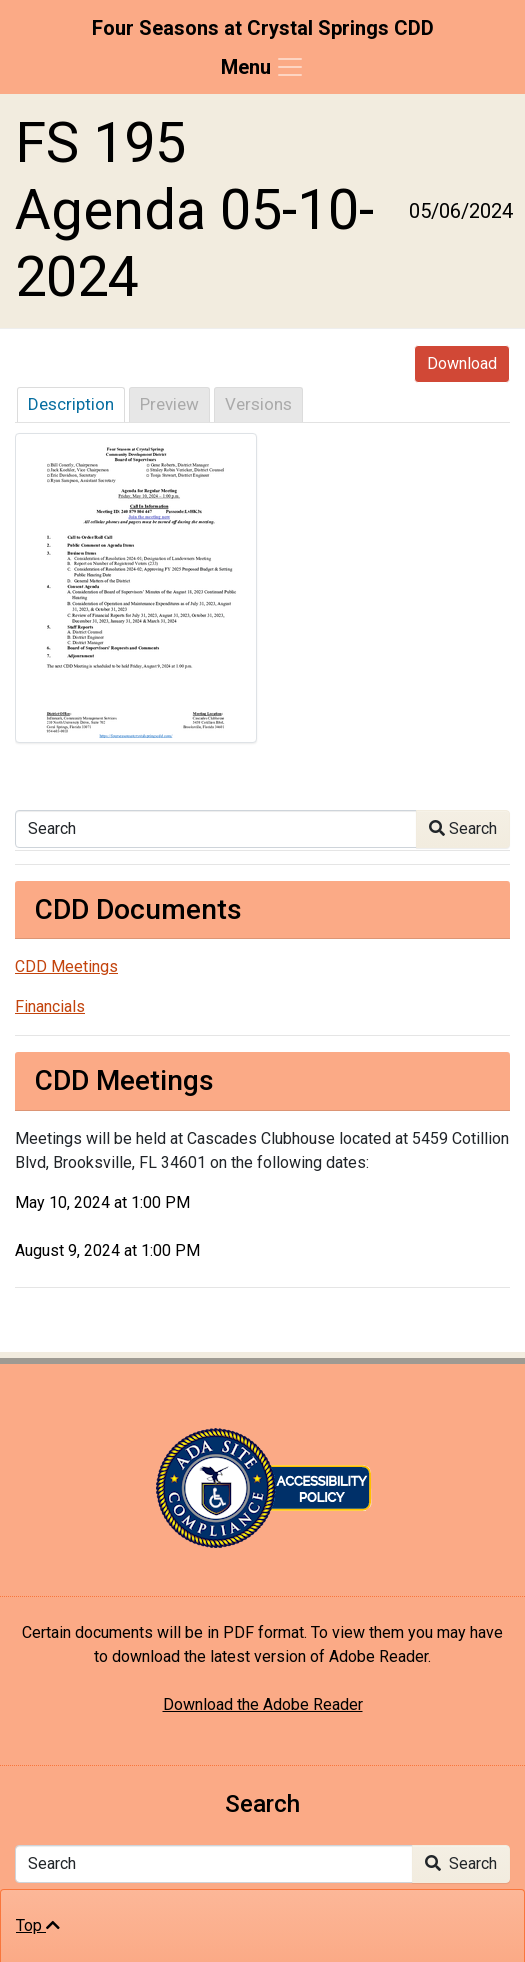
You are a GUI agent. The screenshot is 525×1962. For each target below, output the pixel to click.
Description (71, 404)
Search (463, 828)
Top (38, 1925)
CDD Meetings (66, 966)
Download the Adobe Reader (263, 1704)
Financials (50, 1006)
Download (462, 363)
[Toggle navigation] (263, 67)
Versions (258, 404)
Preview (169, 404)
